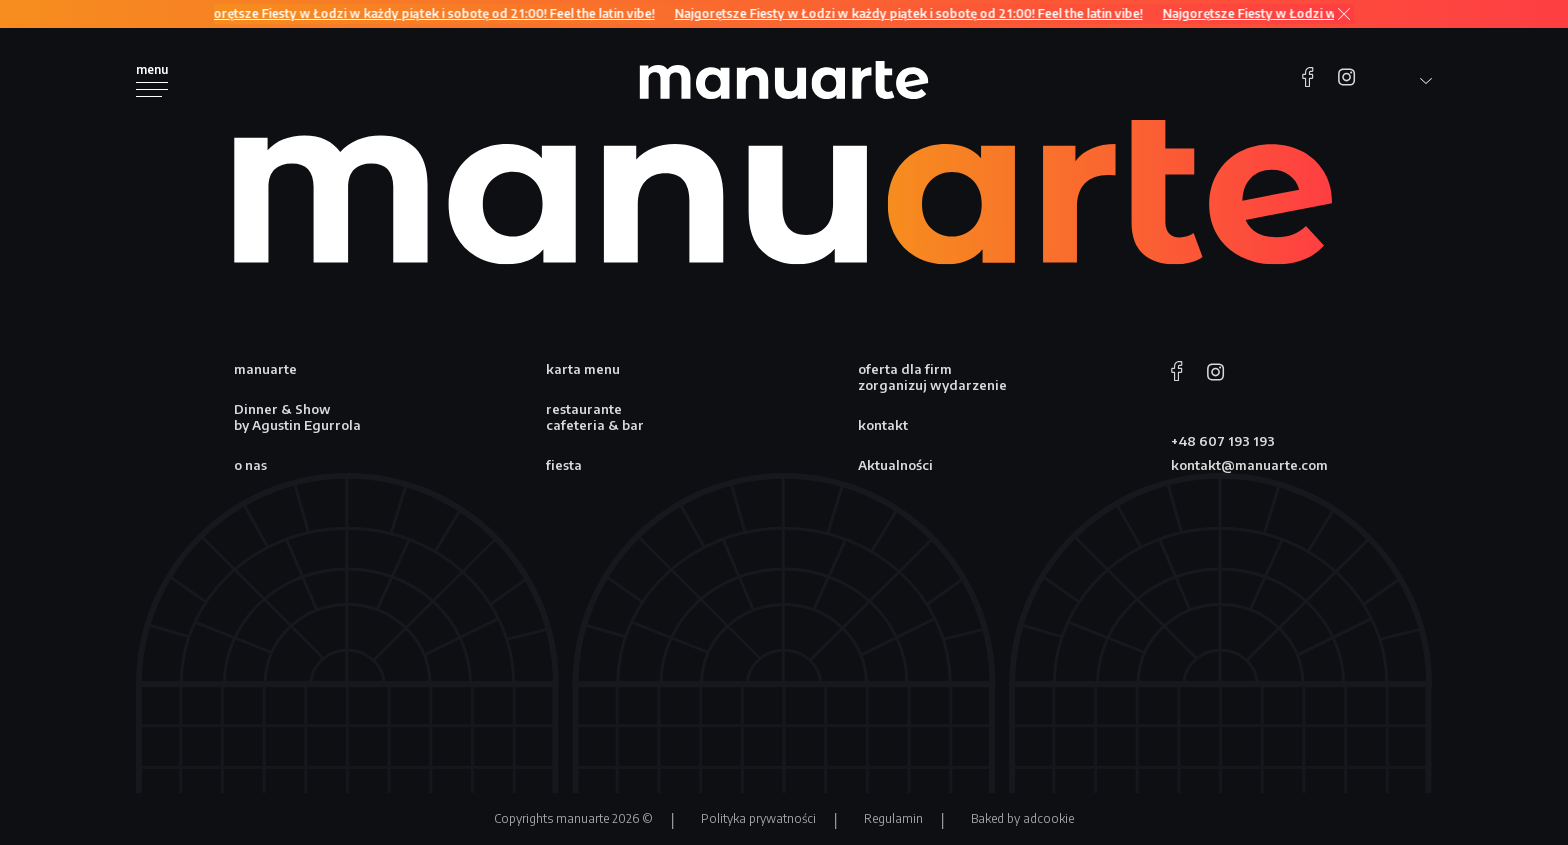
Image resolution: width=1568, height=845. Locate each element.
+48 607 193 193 (1223, 441)
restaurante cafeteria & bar (595, 417)
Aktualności (895, 465)
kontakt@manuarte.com (1249, 465)
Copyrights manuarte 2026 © (573, 818)
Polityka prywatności (758, 818)
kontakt (883, 425)
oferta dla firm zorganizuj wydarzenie (932, 377)
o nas (250, 465)
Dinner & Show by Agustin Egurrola (297, 417)
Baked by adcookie (1022, 818)
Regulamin (893, 818)
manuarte (265, 369)
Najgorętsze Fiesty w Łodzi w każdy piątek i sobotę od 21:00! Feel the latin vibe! (425, 13)
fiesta (564, 465)
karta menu (583, 369)
